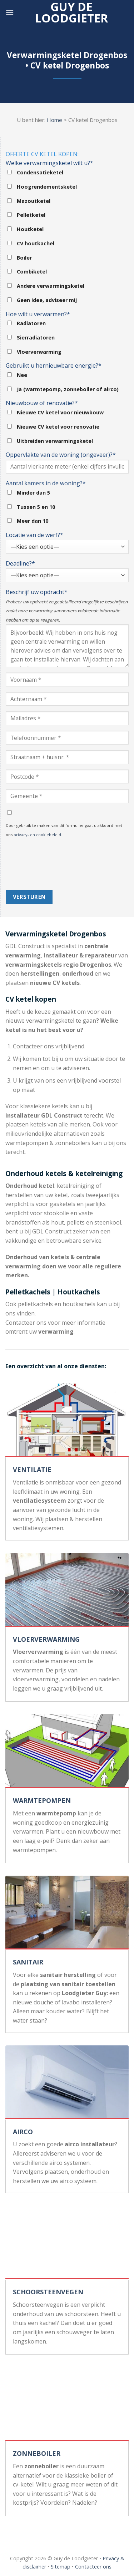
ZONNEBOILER (36, 2453)
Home (54, 119)
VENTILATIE (32, 1469)
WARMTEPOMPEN (42, 1800)
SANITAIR (28, 1962)
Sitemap (60, 2566)
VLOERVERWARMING (46, 1639)
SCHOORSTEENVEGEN (48, 2292)
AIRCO (23, 2131)
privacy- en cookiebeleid (37, 834)
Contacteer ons (93, 2566)
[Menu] (9, 12)
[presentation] (35, 864)
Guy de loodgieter (71, 12)
